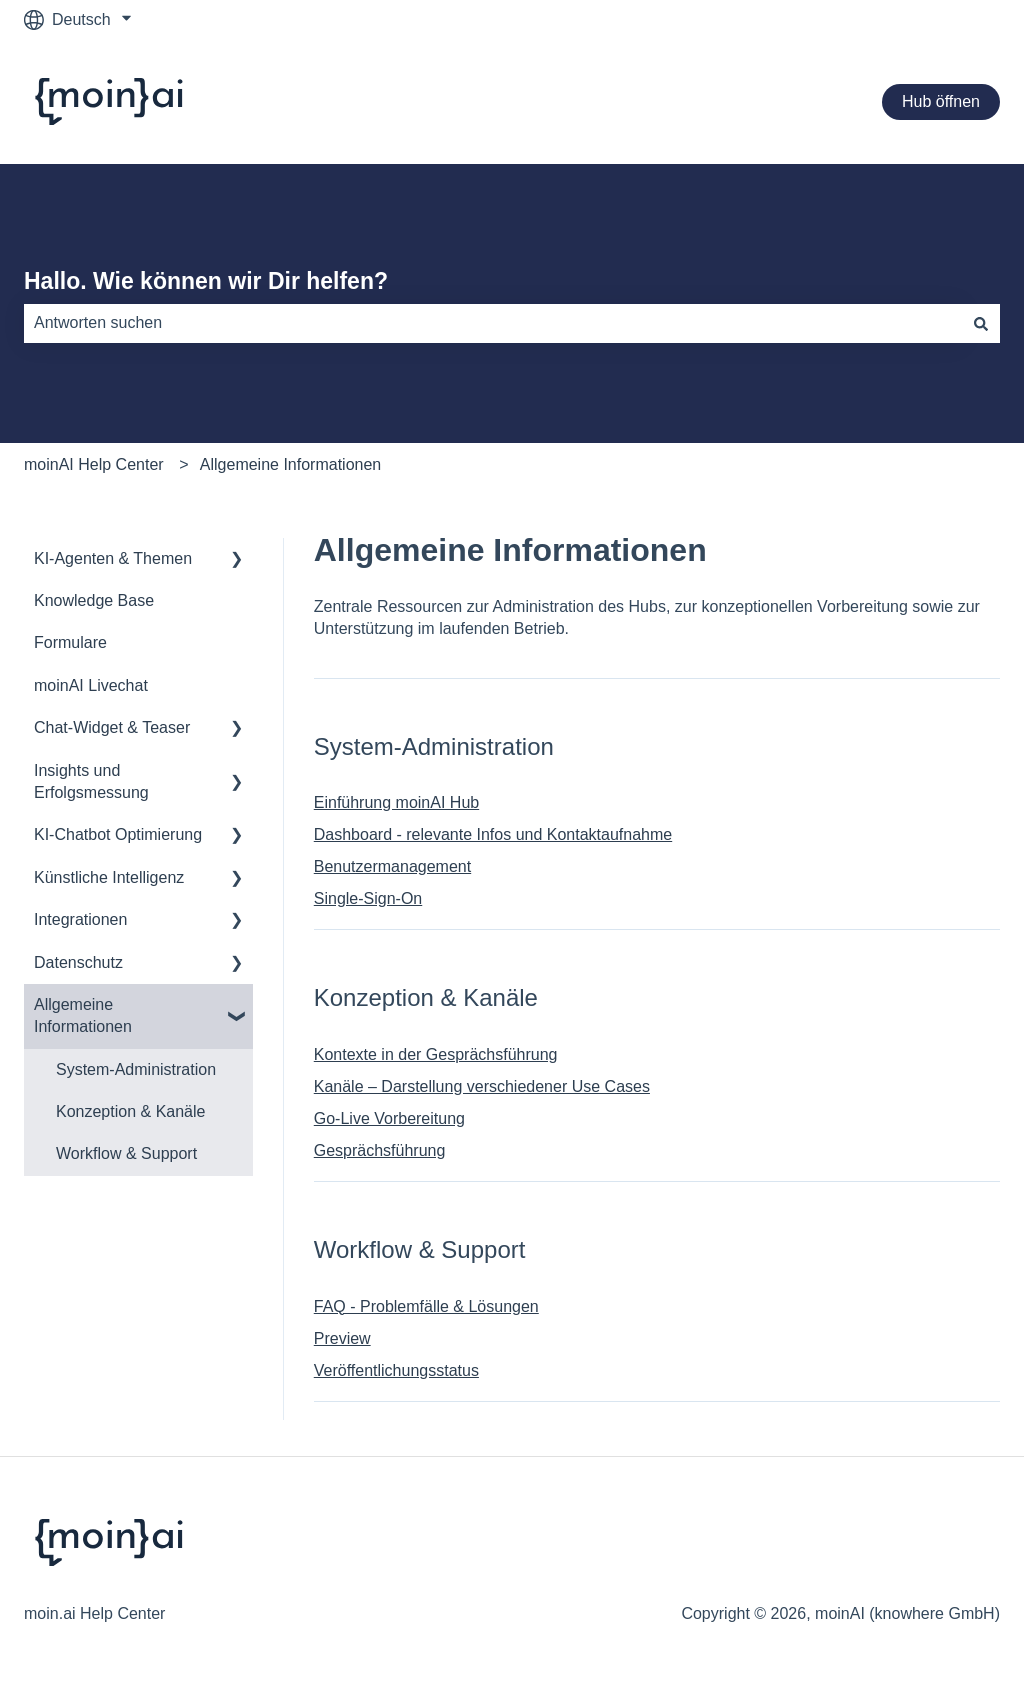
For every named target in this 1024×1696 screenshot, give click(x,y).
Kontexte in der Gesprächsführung (436, 1054)
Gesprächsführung (380, 1150)
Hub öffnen (941, 101)
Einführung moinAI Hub (396, 802)
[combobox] (493, 323)
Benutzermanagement (392, 866)
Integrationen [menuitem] (80, 919)
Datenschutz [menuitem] (78, 962)
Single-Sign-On (368, 898)
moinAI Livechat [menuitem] (91, 685)
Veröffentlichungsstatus (396, 1370)
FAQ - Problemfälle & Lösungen (426, 1306)
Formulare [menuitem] (70, 642)
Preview (342, 1338)
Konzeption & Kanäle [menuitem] (130, 1111)
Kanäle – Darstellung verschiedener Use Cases (482, 1086)
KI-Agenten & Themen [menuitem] (113, 558)
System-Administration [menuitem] (136, 1069)
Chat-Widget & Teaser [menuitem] (112, 727)
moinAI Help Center (94, 464)
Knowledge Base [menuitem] (94, 600)
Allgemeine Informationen (290, 464)
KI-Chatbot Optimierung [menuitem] (118, 834)
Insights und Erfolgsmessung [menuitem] (91, 781)
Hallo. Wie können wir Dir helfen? (206, 281)
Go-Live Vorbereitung (389, 1118)
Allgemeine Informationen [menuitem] (83, 1015)
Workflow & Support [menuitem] (126, 1153)
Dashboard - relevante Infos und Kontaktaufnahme (493, 834)
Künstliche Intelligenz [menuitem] (109, 877)
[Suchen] (981, 323)
